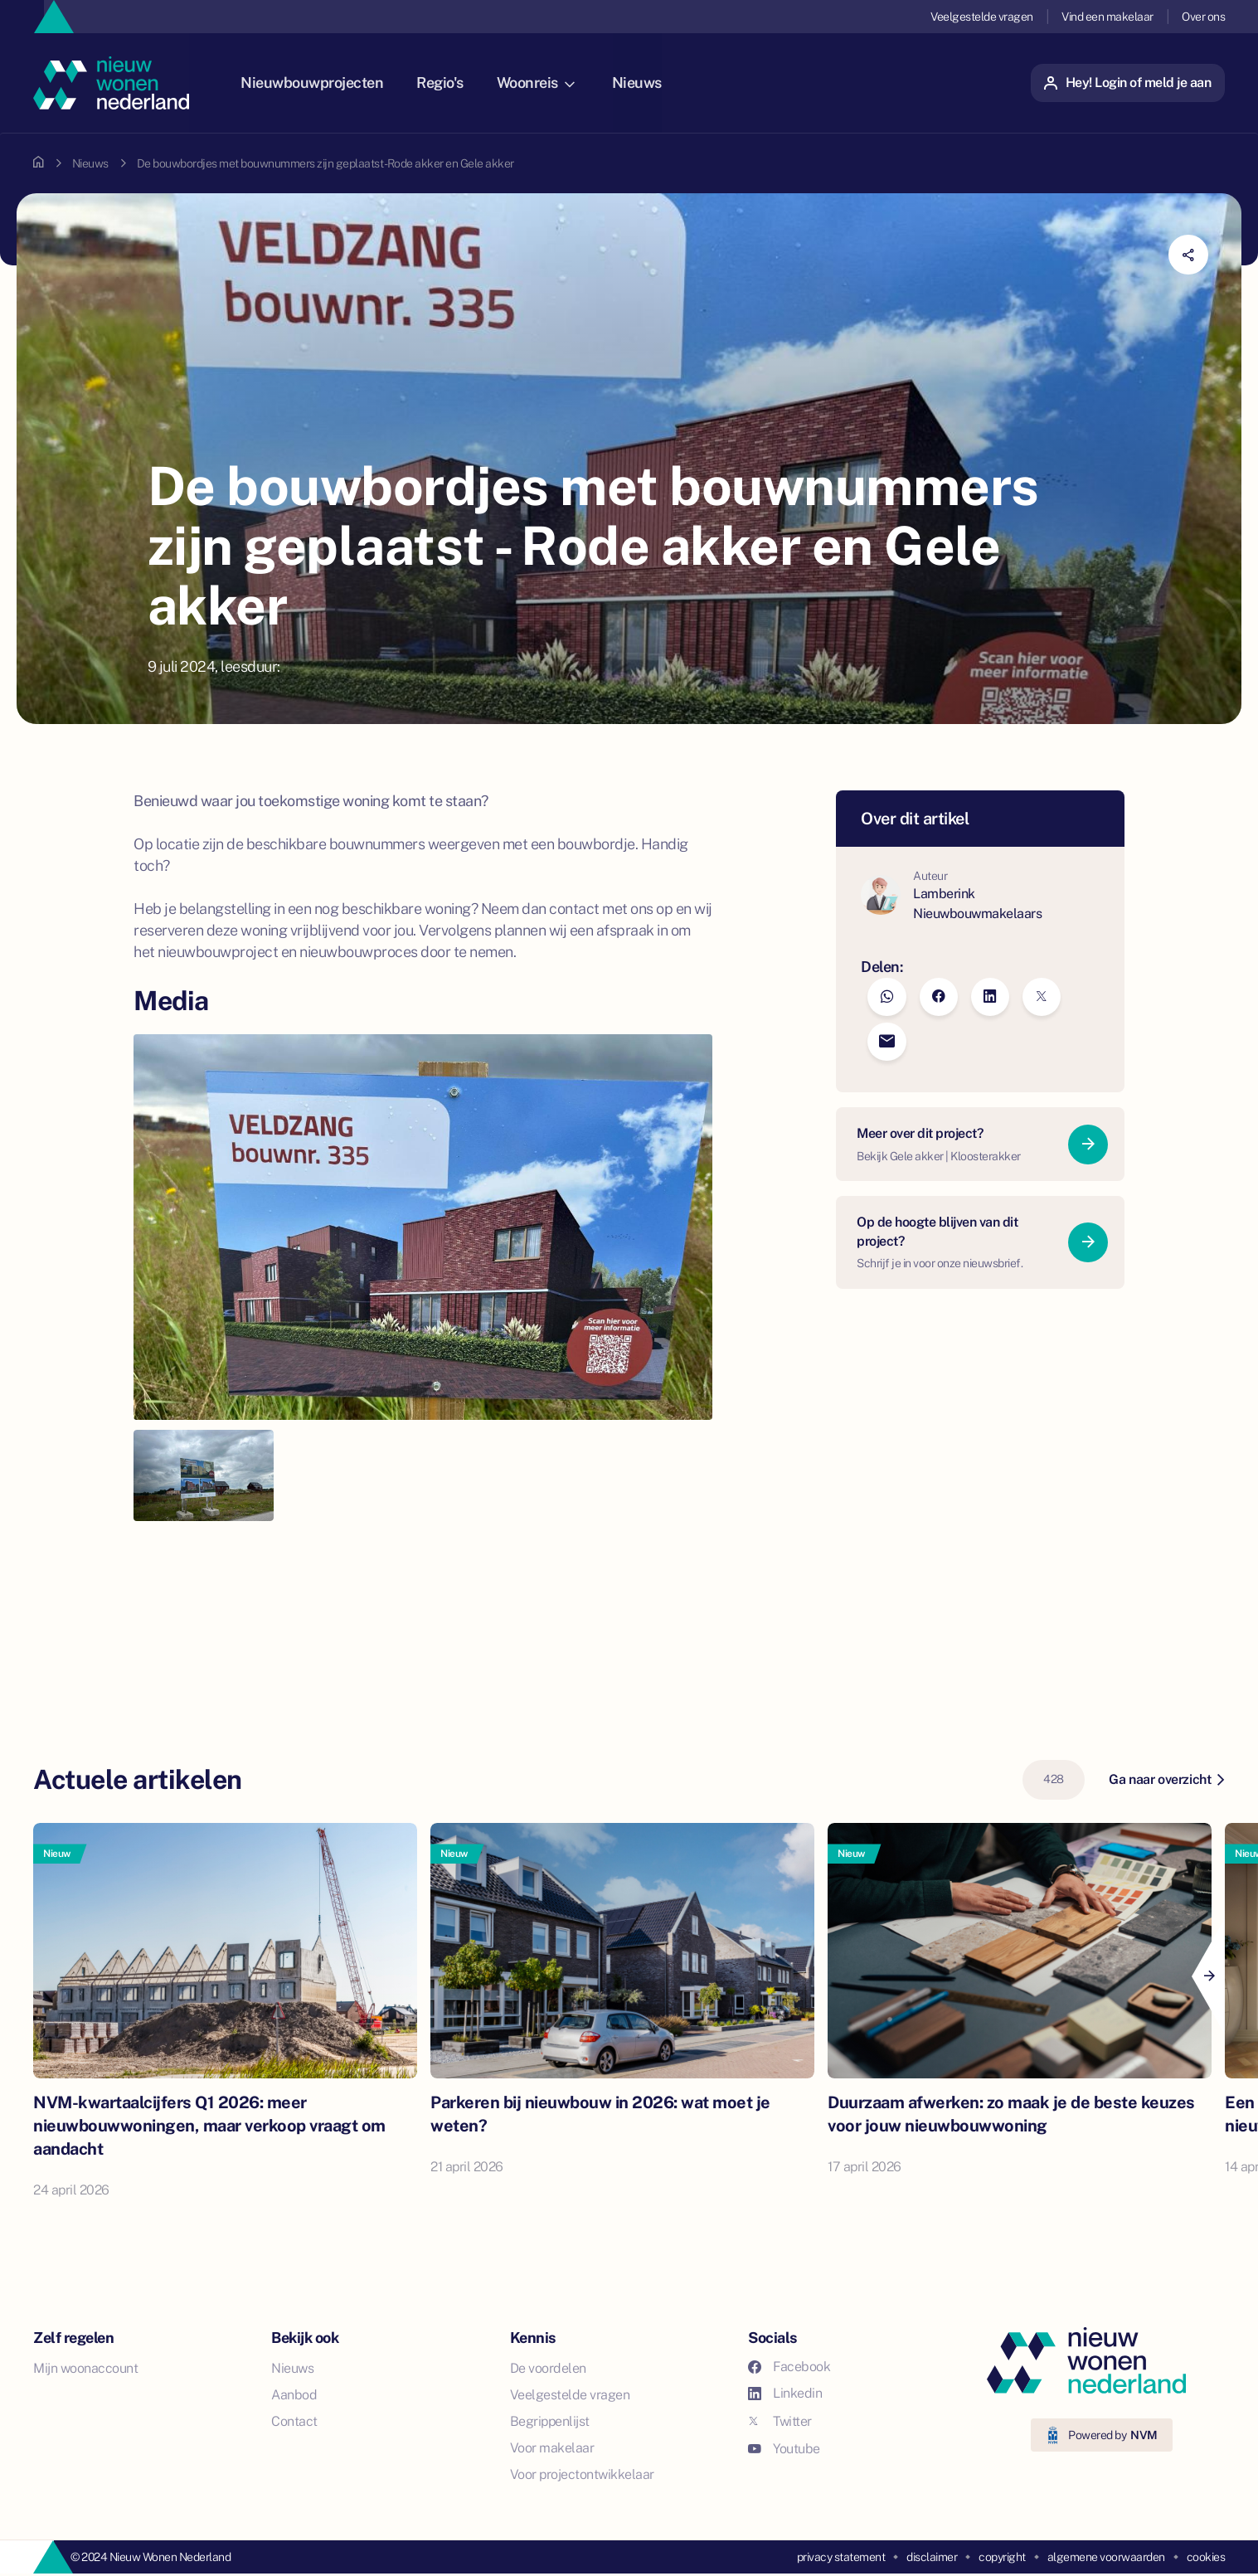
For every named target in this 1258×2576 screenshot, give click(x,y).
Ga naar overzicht (1166, 1779)
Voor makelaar (552, 2448)
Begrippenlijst (550, 2421)
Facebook (789, 2366)
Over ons (1203, 16)
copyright (1002, 2557)
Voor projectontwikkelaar (582, 2474)
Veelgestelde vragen (981, 16)
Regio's (454, 82)
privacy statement (841, 2557)
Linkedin (785, 2393)
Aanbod (294, 2395)
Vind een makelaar (1107, 16)
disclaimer (931, 2557)
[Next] (1208, 1976)
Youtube (784, 2449)
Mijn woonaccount (85, 2368)
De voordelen (548, 2368)
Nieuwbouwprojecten (326, 82)
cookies (1206, 2557)
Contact (294, 2421)
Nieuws (652, 82)
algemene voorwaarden (1106, 2557)
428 (1053, 1779)
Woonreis (551, 82)
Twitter (780, 2421)
